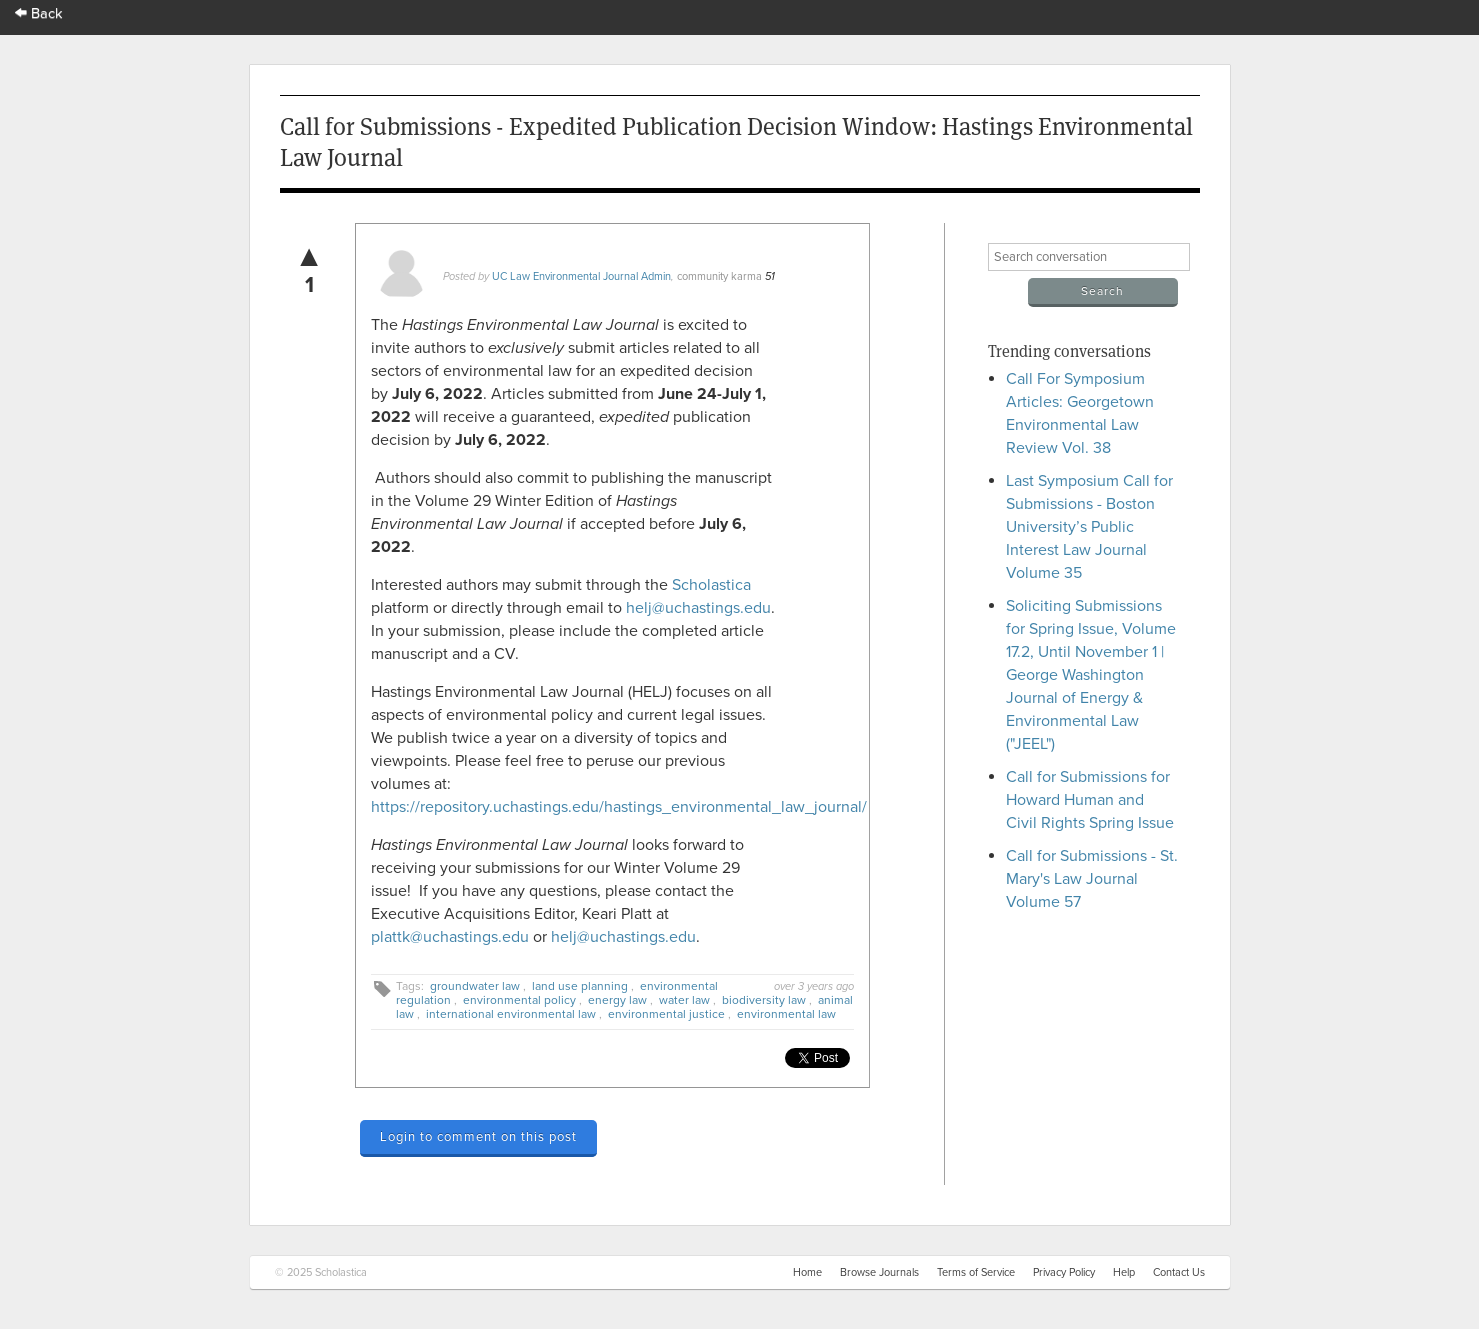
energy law (617, 1000)
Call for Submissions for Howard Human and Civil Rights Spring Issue (1090, 800)
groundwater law (475, 986)
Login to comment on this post (478, 1137)
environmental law (786, 1014)
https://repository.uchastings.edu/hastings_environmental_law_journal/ (619, 807)
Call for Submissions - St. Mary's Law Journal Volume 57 (1092, 879)
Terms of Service (976, 1272)
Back (39, 13)
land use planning (580, 986)
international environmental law (511, 1014)
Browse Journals (879, 1272)
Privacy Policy (1064, 1272)
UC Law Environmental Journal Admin (581, 276)
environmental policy (519, 1000)
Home (807, 1272)
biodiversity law (764, 1000)
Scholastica (711, 585)
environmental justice (666, 1014)
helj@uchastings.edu (698, 608)
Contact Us (1179, 1272)
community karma (719, 276)
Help (1124, 1272)
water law (684, 1000)
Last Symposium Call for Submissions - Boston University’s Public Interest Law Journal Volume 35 (1089, 527)
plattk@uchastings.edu (450, 937)
